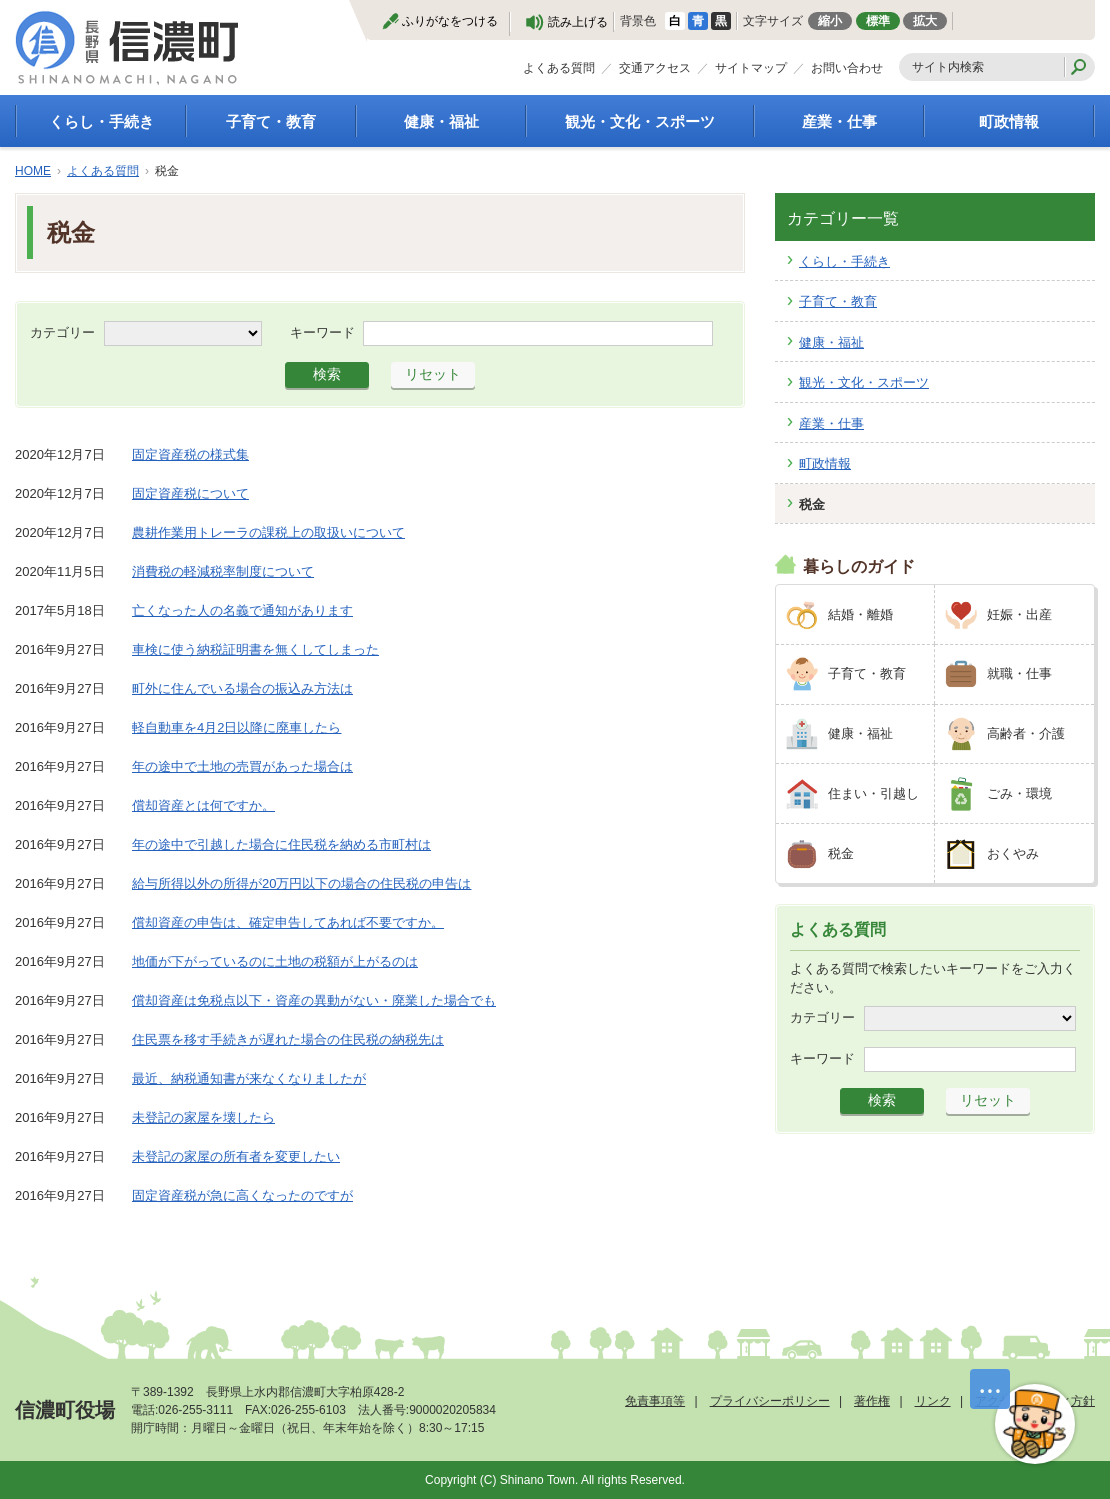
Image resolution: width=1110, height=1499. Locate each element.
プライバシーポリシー (770, 1401)
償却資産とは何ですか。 (203, 805)
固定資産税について (190, 493)
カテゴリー (62, 331)
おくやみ (1013, 853)
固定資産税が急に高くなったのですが (242, 1195)
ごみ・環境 (1019, 793)
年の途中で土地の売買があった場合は (242, 766)
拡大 (925, 21)
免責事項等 (655, 1401)
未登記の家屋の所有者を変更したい (236, 1156)
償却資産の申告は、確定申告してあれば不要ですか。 (288, 922)
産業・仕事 (839, 121)
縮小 (830, 21)
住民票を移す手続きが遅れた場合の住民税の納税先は (288, 1039)
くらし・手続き (101, 121)
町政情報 (1009, 121)
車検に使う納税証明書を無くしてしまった (255, 649)
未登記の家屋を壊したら (203, 1117)
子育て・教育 (271, 121)
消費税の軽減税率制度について (223, 571)
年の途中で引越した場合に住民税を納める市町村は (281, 844)
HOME (33, 171)
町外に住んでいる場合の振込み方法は (242, 688)
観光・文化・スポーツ (640, 121)
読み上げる (578, 22)
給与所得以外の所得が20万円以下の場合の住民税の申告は (301, 883)
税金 (812, 504)
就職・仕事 (1019, 673)
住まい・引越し (873, 793)
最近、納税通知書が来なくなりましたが (249, 1078)
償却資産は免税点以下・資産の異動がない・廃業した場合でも (314, 1000)
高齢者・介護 (1026, 733)
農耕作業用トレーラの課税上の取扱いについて (268, 532)
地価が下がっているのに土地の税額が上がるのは (275, 961)
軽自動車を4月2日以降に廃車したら (236, 727)
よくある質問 (559, 68)
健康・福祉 (441, 121)
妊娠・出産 (1019, 614)
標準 (878, 21)
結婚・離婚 (860, 614)
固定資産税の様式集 (190, 454)
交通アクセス (655, 68)
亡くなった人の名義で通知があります (242, 610)
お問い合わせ (847, 68)
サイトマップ (751, 68)
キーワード (322, 331)
